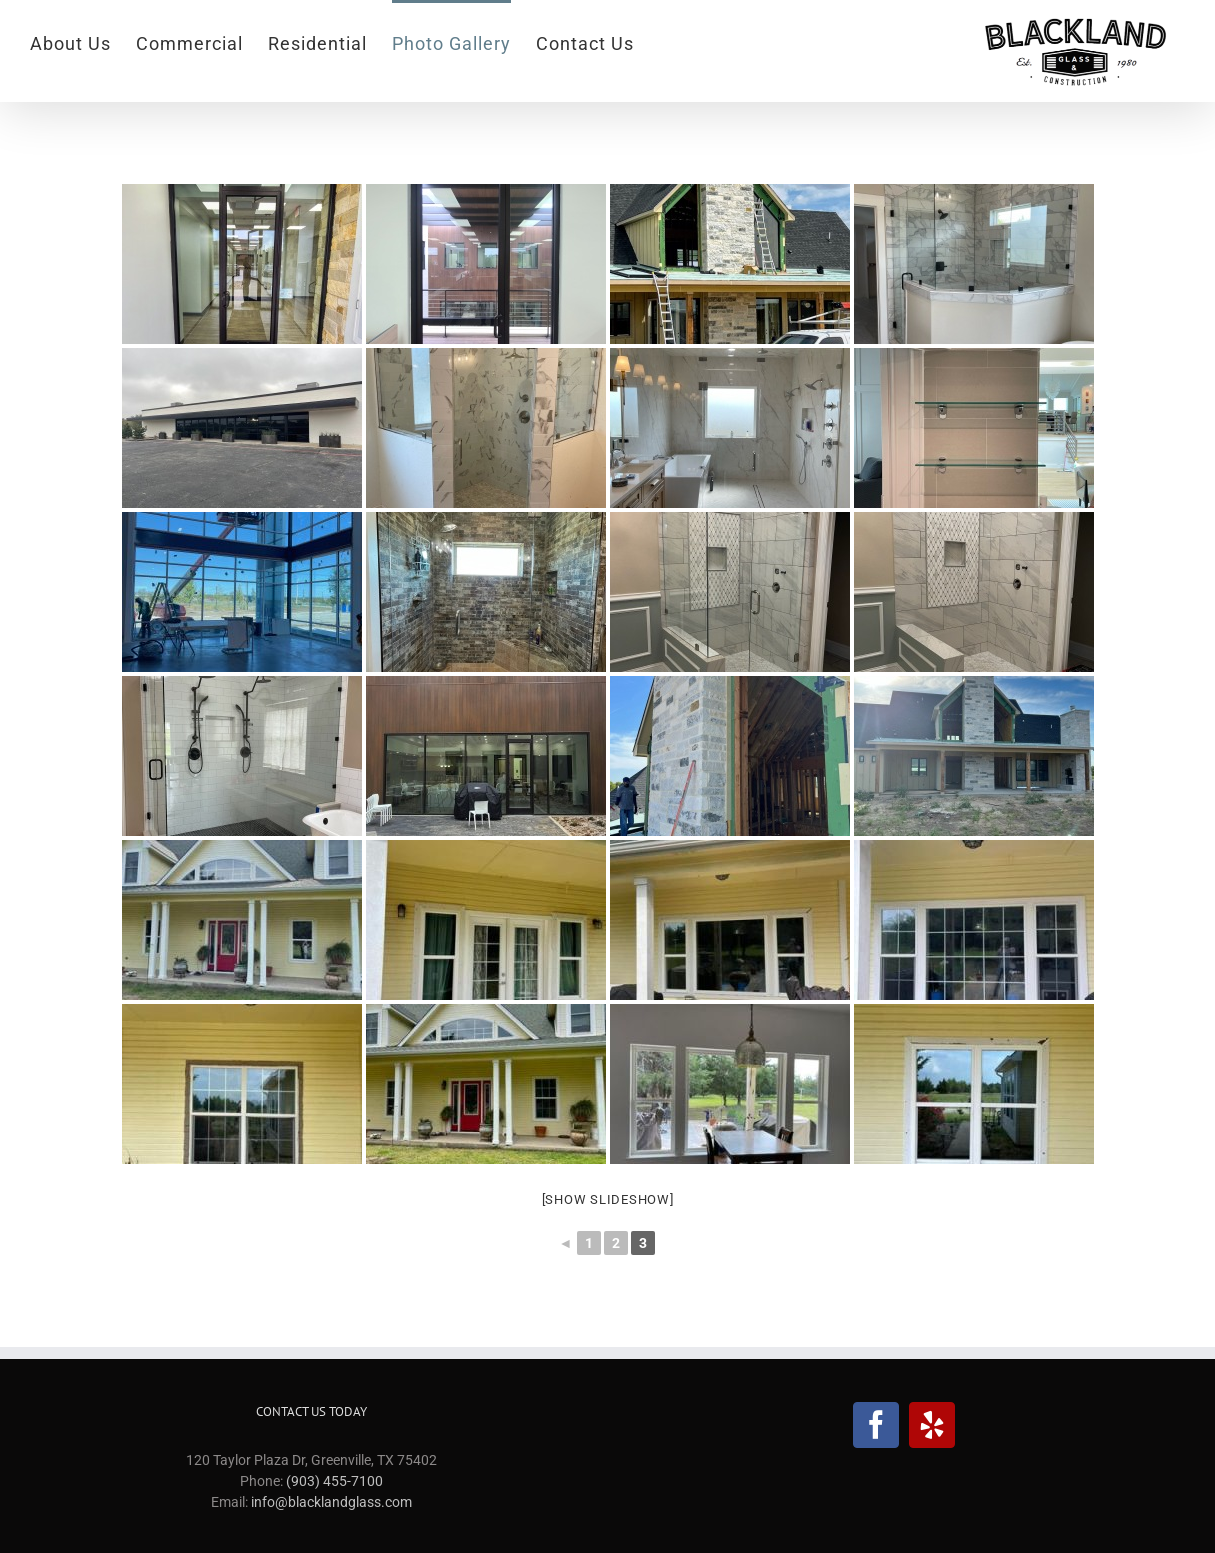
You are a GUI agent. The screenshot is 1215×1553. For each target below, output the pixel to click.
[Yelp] (932, 1425)
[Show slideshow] (608, 1199)
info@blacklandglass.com (331, 1502)
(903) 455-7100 (334, 1481)
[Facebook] (876, 1425)
